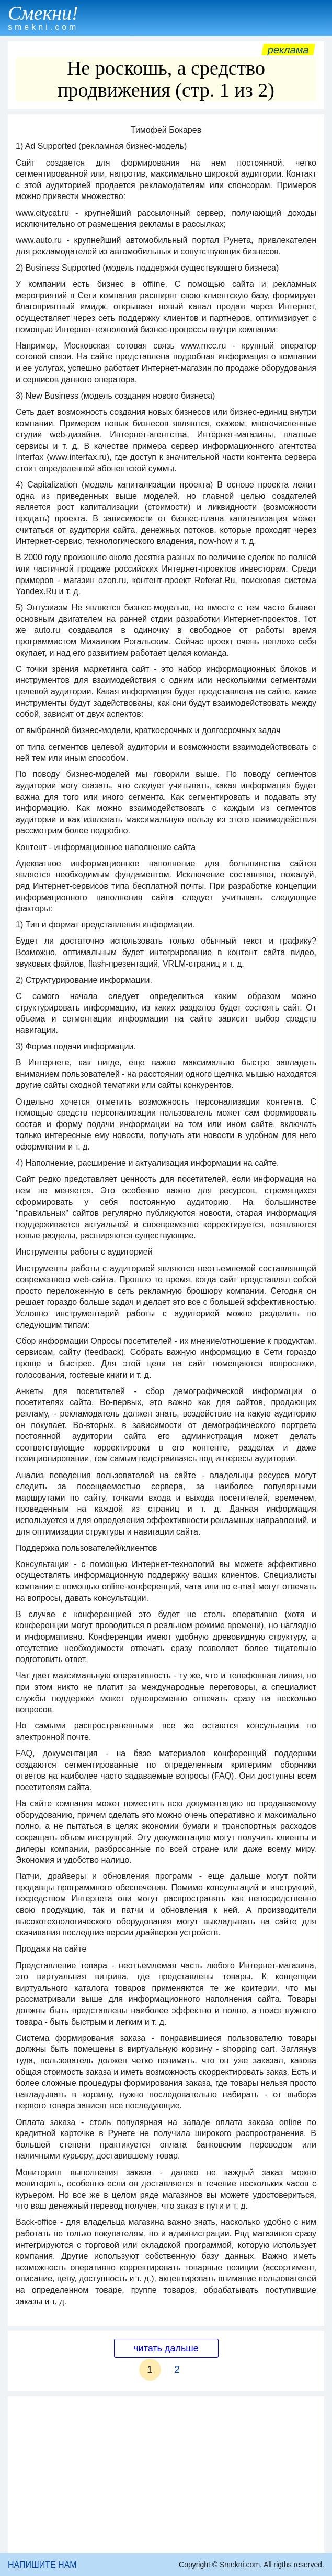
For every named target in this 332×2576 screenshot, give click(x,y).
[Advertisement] (166, 2474)
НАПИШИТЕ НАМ (42, 2564)
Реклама (288, 49)
